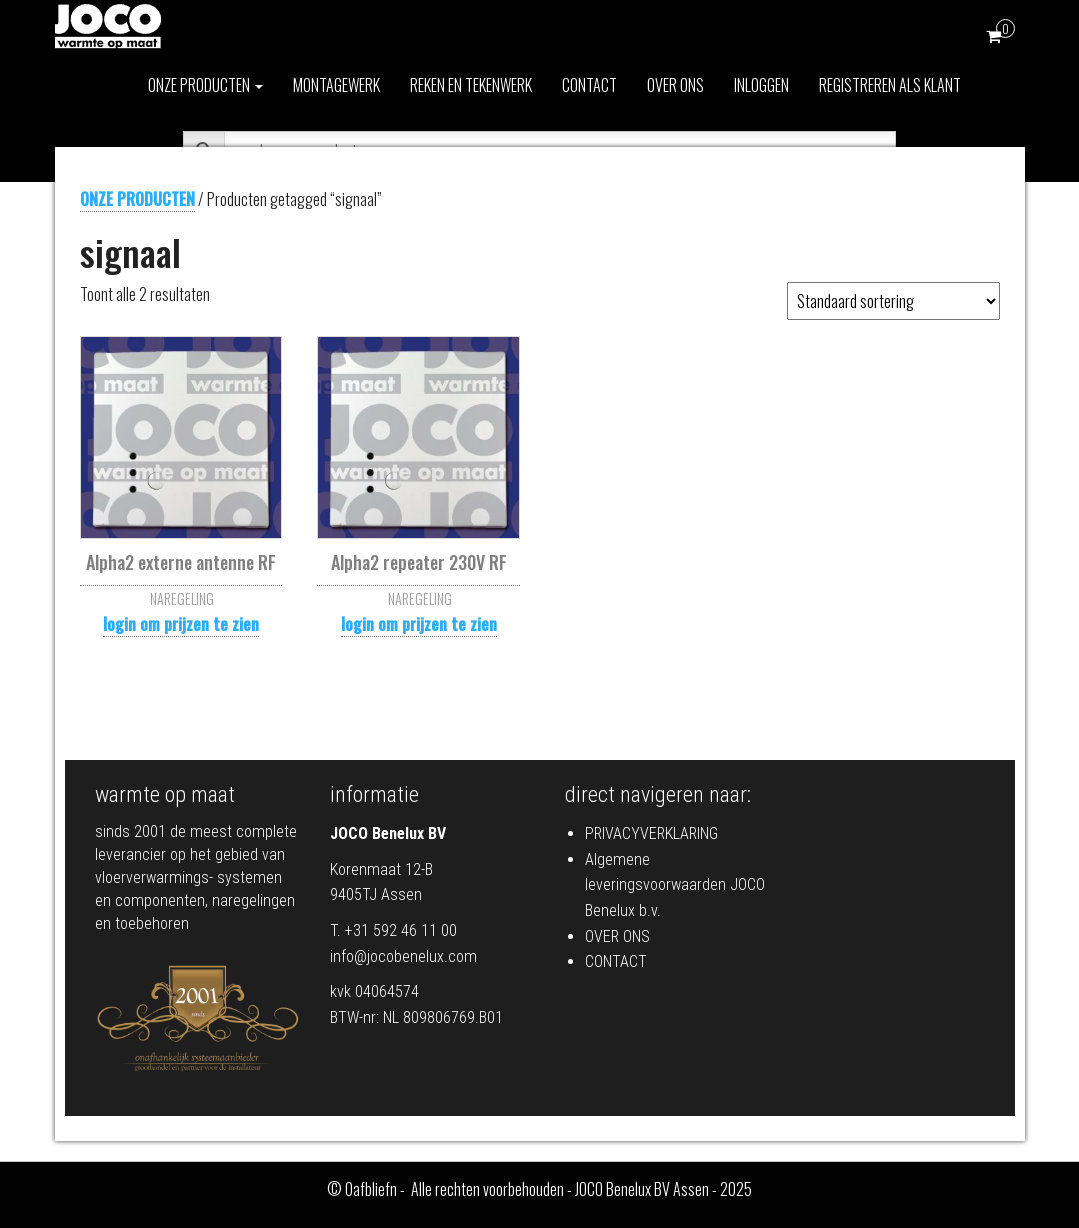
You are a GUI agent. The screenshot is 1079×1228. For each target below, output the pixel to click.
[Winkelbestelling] (893, 301)
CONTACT (589, 85)
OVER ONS (675, 85)
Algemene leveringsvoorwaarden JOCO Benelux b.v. (675, 885)
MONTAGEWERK (336, 85)
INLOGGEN (761, 85)
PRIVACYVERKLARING (651, 833)
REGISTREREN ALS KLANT (890, 85)
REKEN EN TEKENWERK (471, 85)
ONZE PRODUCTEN (205, 85)
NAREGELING (182, 598)
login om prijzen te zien (181, 624)
